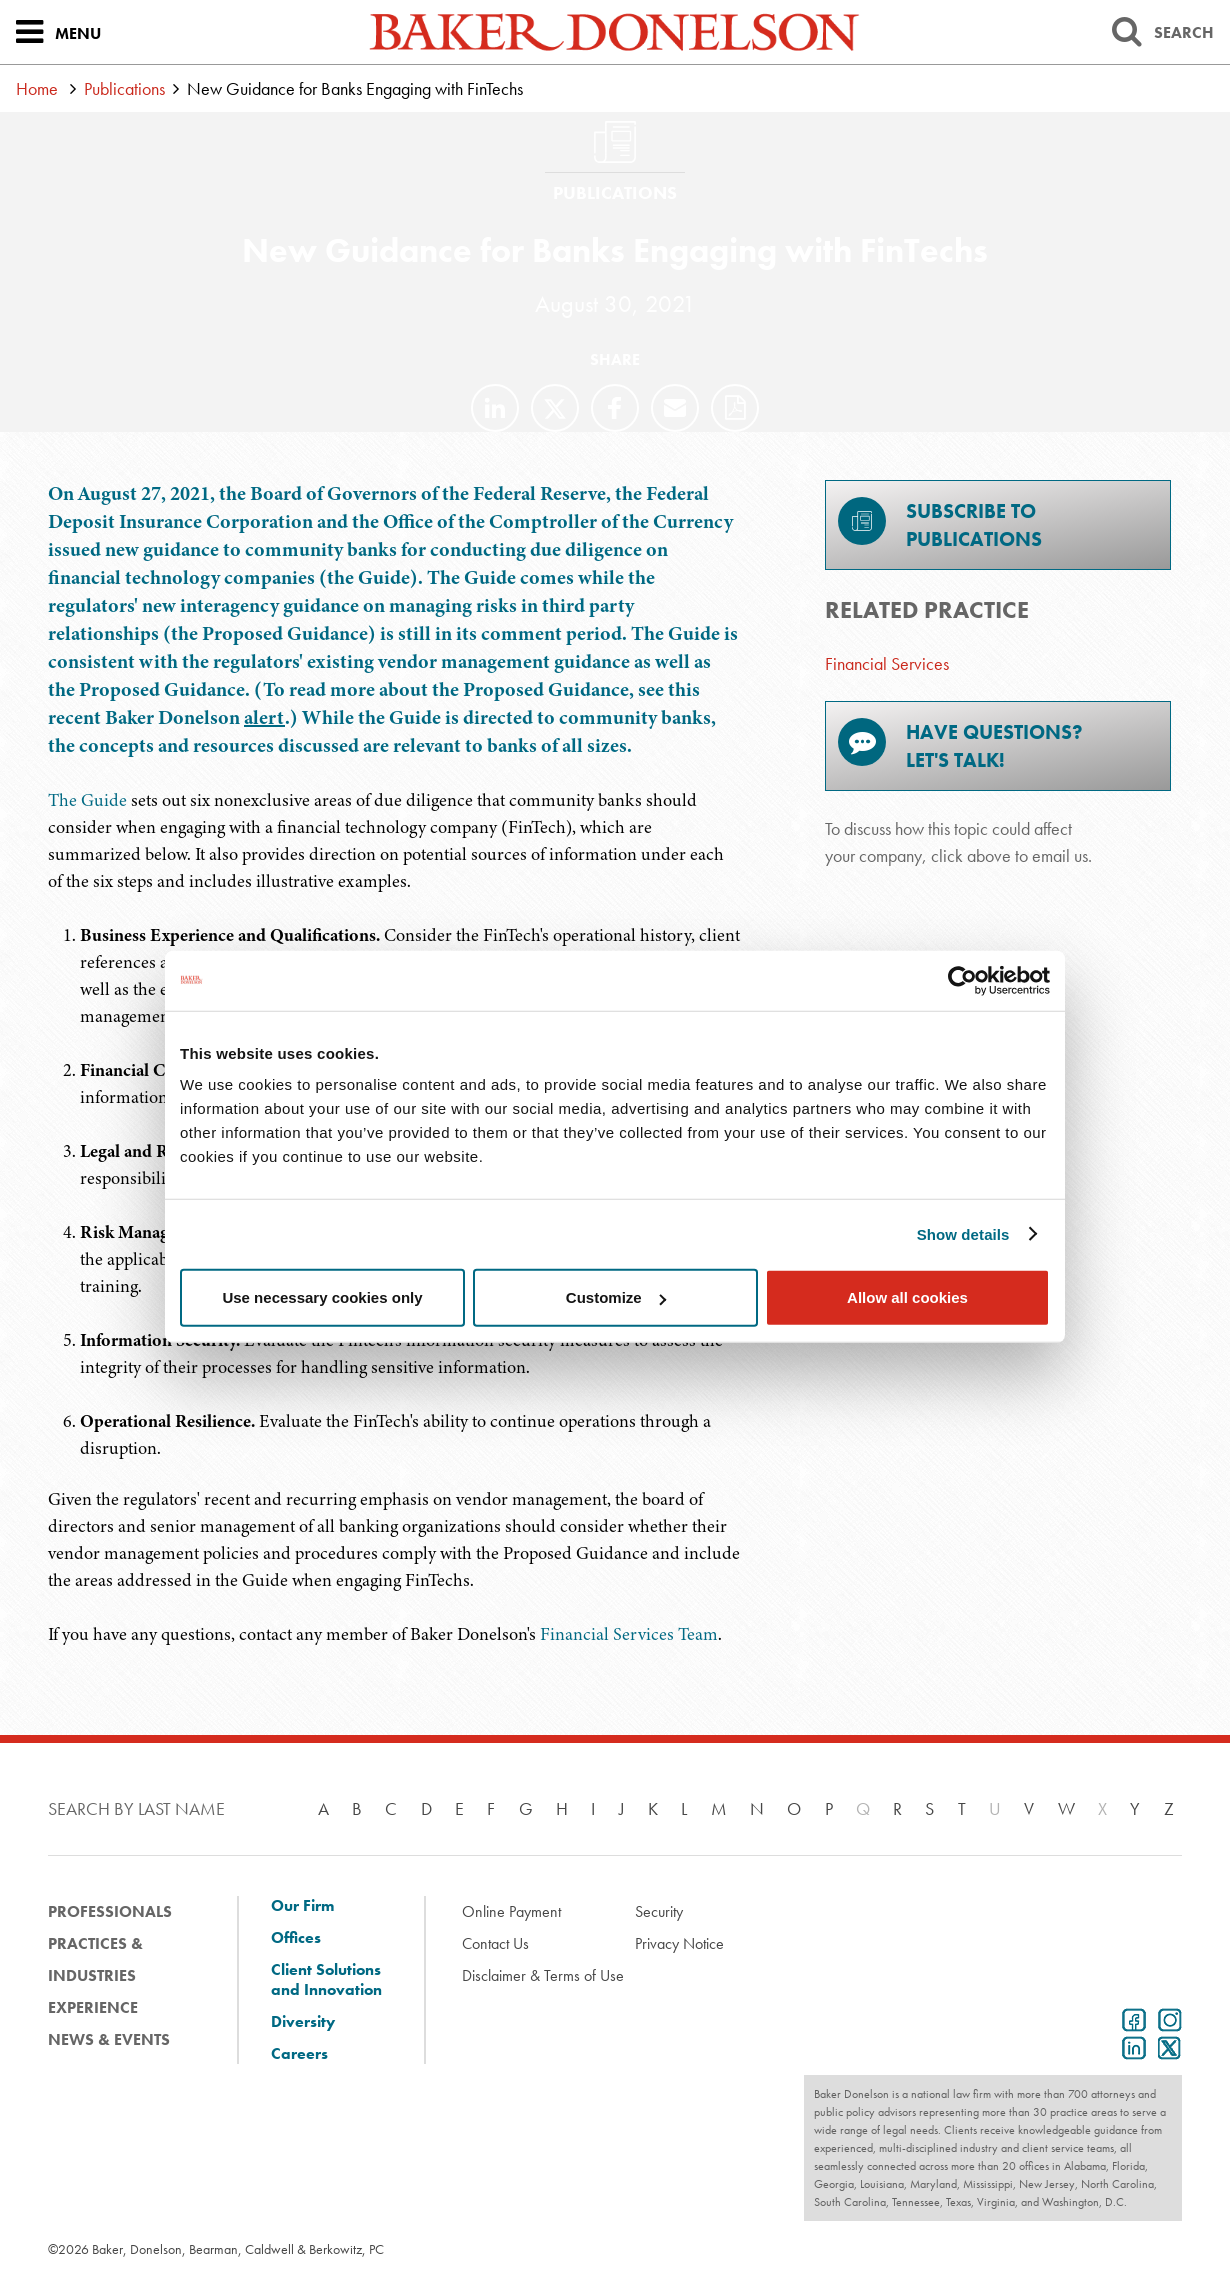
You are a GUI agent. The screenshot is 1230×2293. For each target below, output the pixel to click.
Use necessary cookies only (322, 1297)
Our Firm (302, 1906)
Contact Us (495, 1943)
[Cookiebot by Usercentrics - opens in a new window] (962, 980)
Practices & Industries (95, 1959)
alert (264, 717)
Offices (296, 1938)
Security (659, 1911)
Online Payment (511, 1911)
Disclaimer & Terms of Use (543, 1975)
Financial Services (887, 663)
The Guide (87, 800)
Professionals (110, 1911)
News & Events (109, 2039)
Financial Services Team (629, 1634)
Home (37, 88)
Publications (124, 88)
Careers (299, 2054)
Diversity (303, 2022)
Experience (93, 2007)
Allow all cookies (907, 1297)
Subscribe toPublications (940, 524)
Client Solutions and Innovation (326, 1980)
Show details (963, 1233)
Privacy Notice (679, 1943)
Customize (616, 1297)
